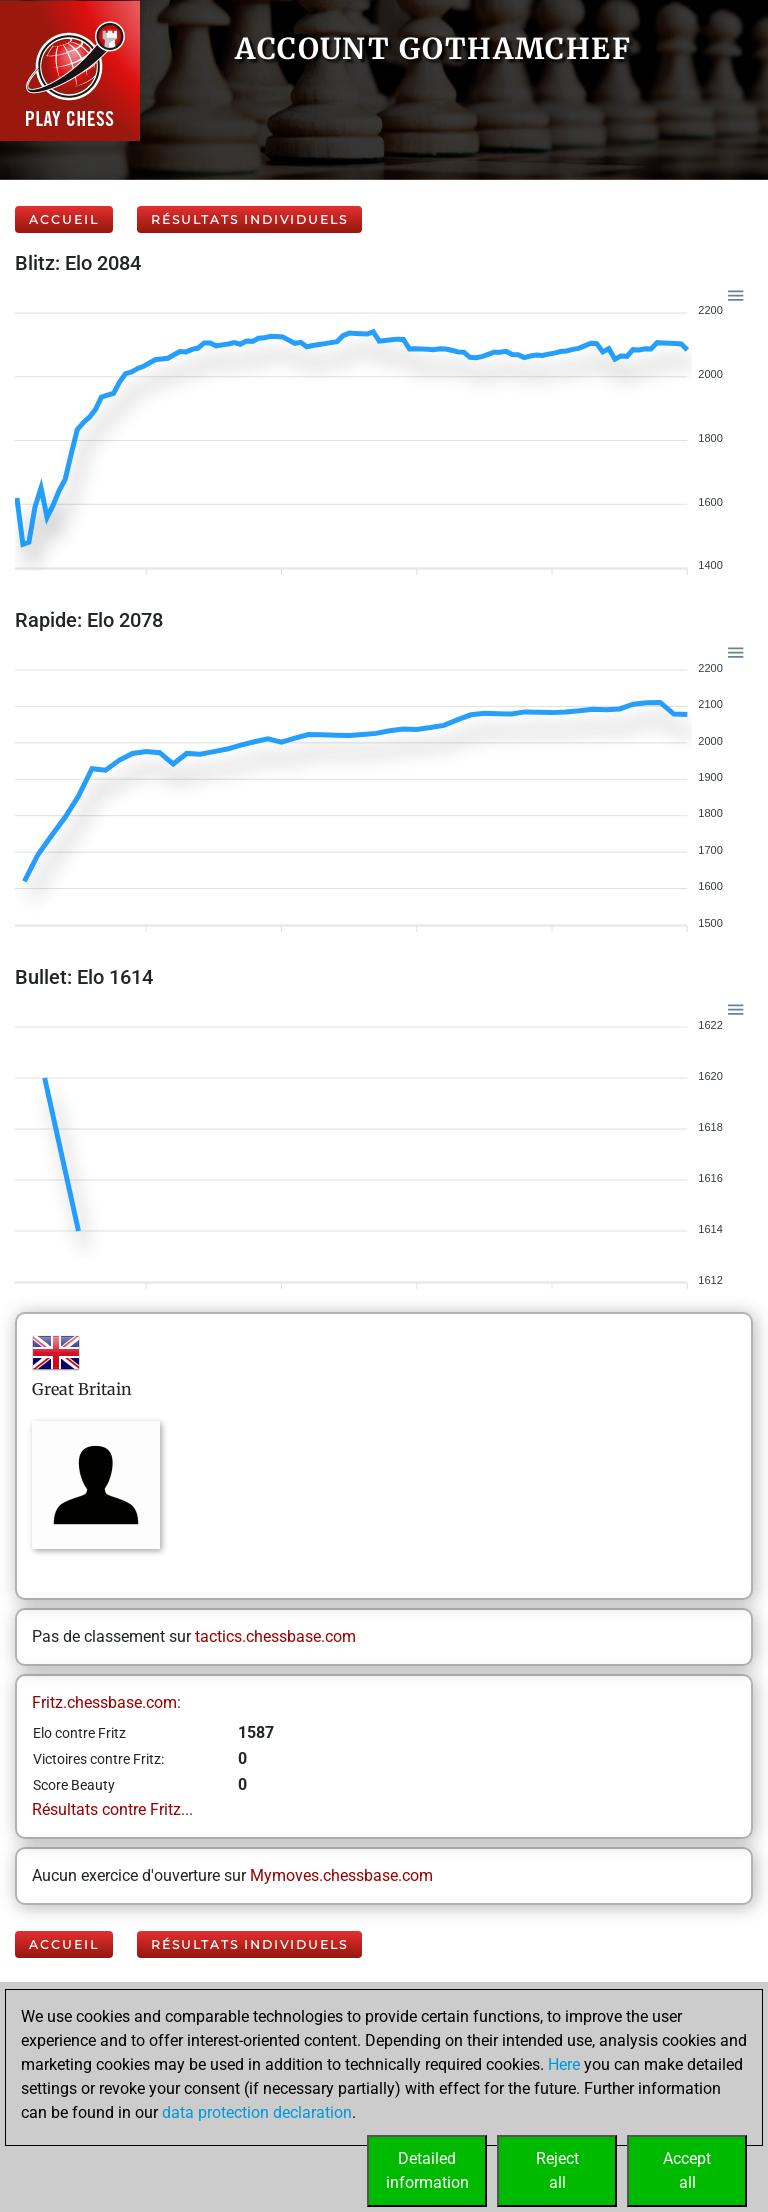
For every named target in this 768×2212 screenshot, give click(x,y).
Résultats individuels (249, 219)
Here (564, 2064)
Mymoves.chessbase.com (341, 1875)
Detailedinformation (427, 2170)
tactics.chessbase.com (275, 1636)
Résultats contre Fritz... (112, 1809)
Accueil (64, 219)
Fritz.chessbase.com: (106, 1702)
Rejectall (557, 2170)
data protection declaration (257, 2112)
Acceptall (687, 2170)
